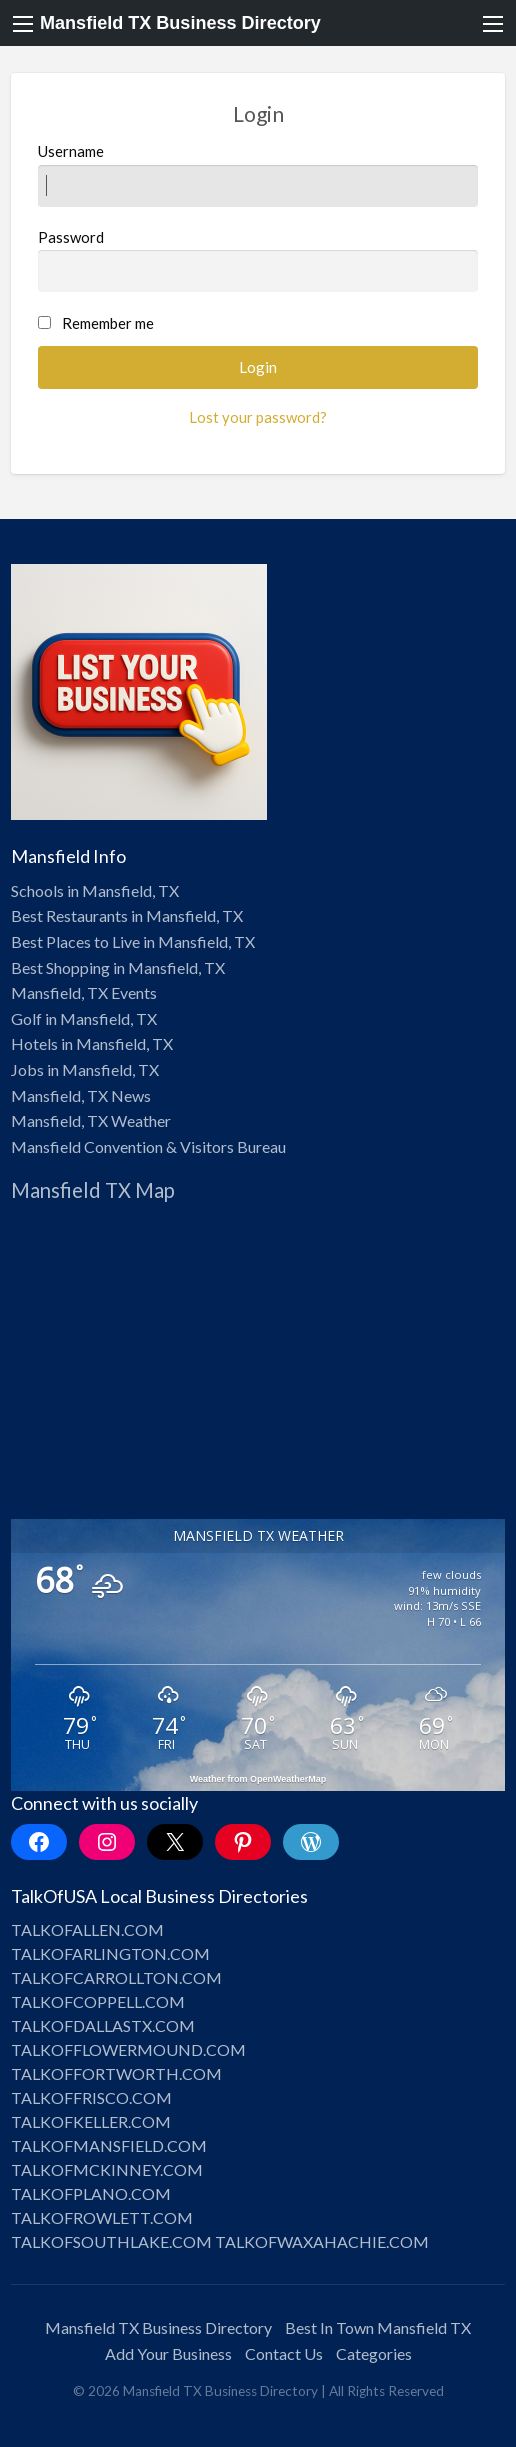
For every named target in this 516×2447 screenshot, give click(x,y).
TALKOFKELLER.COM (91, 2121)
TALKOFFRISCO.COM (91, 2097)
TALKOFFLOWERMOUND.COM (128, 2049)
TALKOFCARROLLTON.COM (116, 1977)
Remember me (108, 323)
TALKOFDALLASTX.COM (103, 2025)
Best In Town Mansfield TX (378, 2327)
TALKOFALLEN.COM (87, 1929)
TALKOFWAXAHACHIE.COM (322, 2241)
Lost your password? (258, 417)
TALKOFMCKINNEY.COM (107, 2169)
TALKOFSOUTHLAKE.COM (111, 2241)
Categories (374, 2353)
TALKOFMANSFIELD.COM (109, 2145)
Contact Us (284, 2353)
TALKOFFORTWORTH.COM (116, 2073)
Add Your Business (168, 2353)
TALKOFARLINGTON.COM (110, 1953)
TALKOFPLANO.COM (91, 2193)
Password (258, 260)
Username (258, 174)
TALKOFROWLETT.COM (102, 2217)
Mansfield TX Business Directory (180, 23)
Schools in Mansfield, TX (95, 890)
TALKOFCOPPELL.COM (98, 2001)
